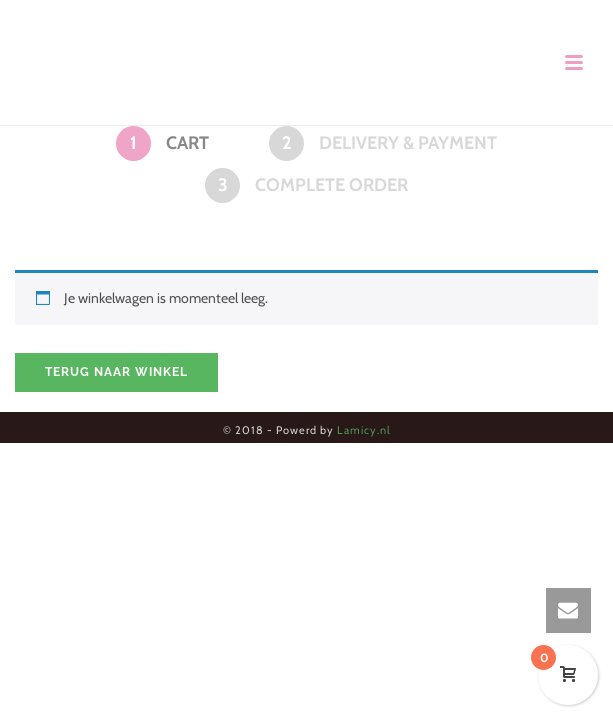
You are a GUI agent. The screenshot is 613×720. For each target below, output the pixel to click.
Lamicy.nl (364, 430)
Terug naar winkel (116, 372)
